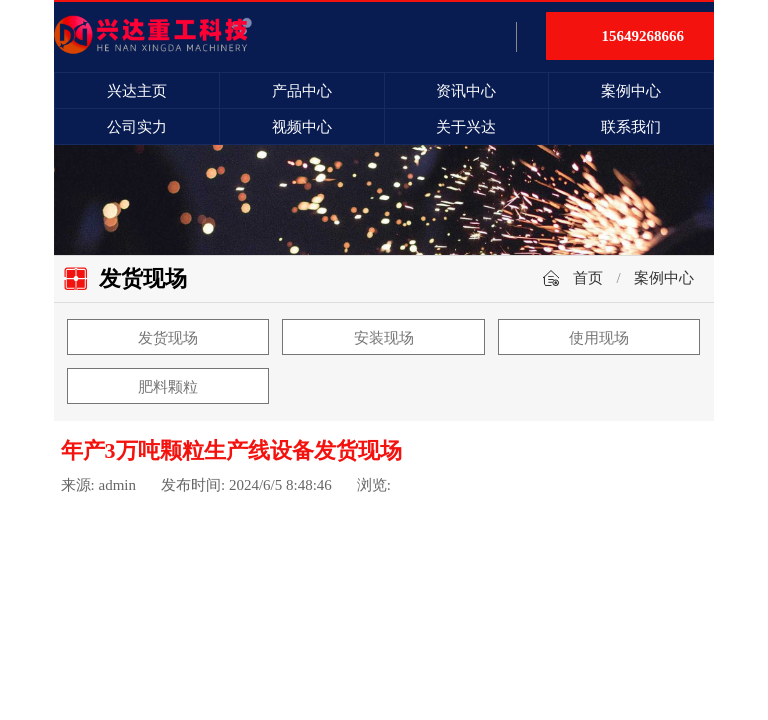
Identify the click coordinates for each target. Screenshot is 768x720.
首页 (588, 278)
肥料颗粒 (168, 387)
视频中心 (302, 127)
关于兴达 (466, 127)
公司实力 (137, 127)
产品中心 (302, 91)
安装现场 (384, 338)
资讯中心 (466, 91)
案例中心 (631, 91)
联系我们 (631, 127)
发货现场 (168, 338)
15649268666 (643, 36)
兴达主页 (137, 91)
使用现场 (599, 338)
